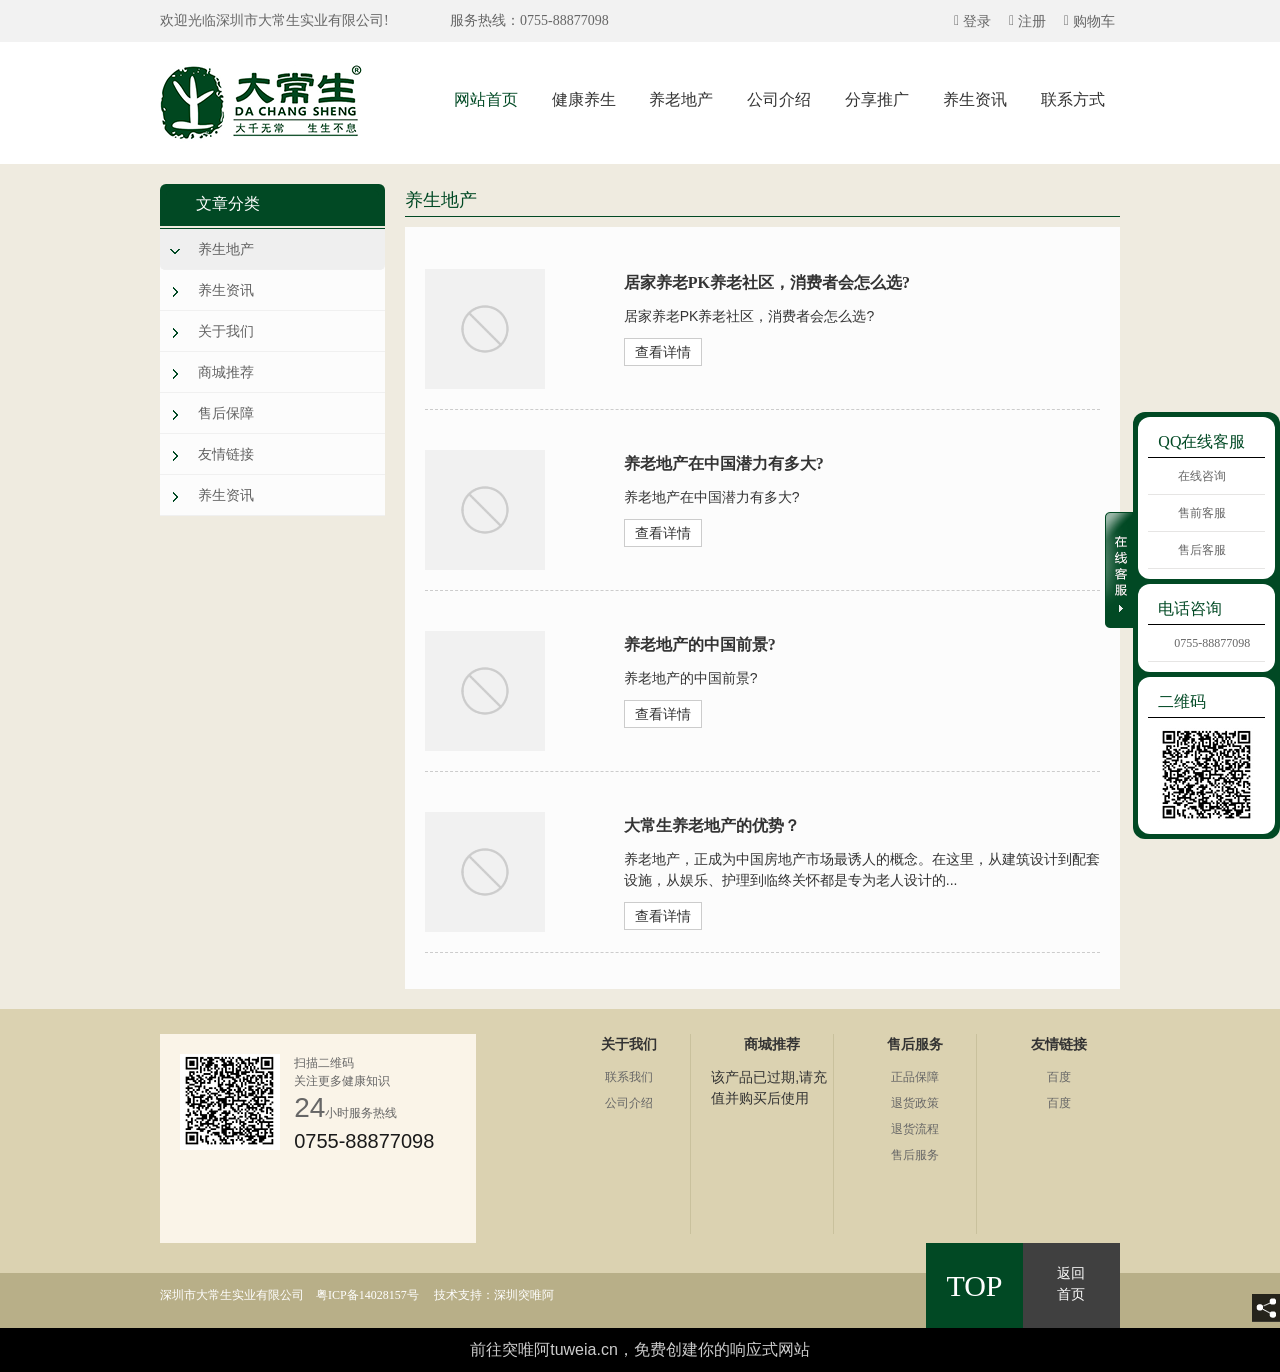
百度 (1059, 1077)
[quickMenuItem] (972, 21)
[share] (1266, 1308)
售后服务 (915, 1155)
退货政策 (915, 1103)
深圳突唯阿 (524, 1295)
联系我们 (629, 1077)
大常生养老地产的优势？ (712, 825)
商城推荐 (226, 372)
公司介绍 (779, 99)
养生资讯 (975, 99)
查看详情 (663, 352)
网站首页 (486, 99)
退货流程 (915, 1129)
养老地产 (681, 99)
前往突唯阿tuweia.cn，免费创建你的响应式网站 (640, 1349)
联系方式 (1073, 99)
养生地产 (226, 249)
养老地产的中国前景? (700, 644)
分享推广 (877, 99)
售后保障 (226, 413)
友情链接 (226, 454)
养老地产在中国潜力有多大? (724, 463)
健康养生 (584, 99)
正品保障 (915, 1077)
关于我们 (226, 331)
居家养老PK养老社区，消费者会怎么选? (767, 282)
